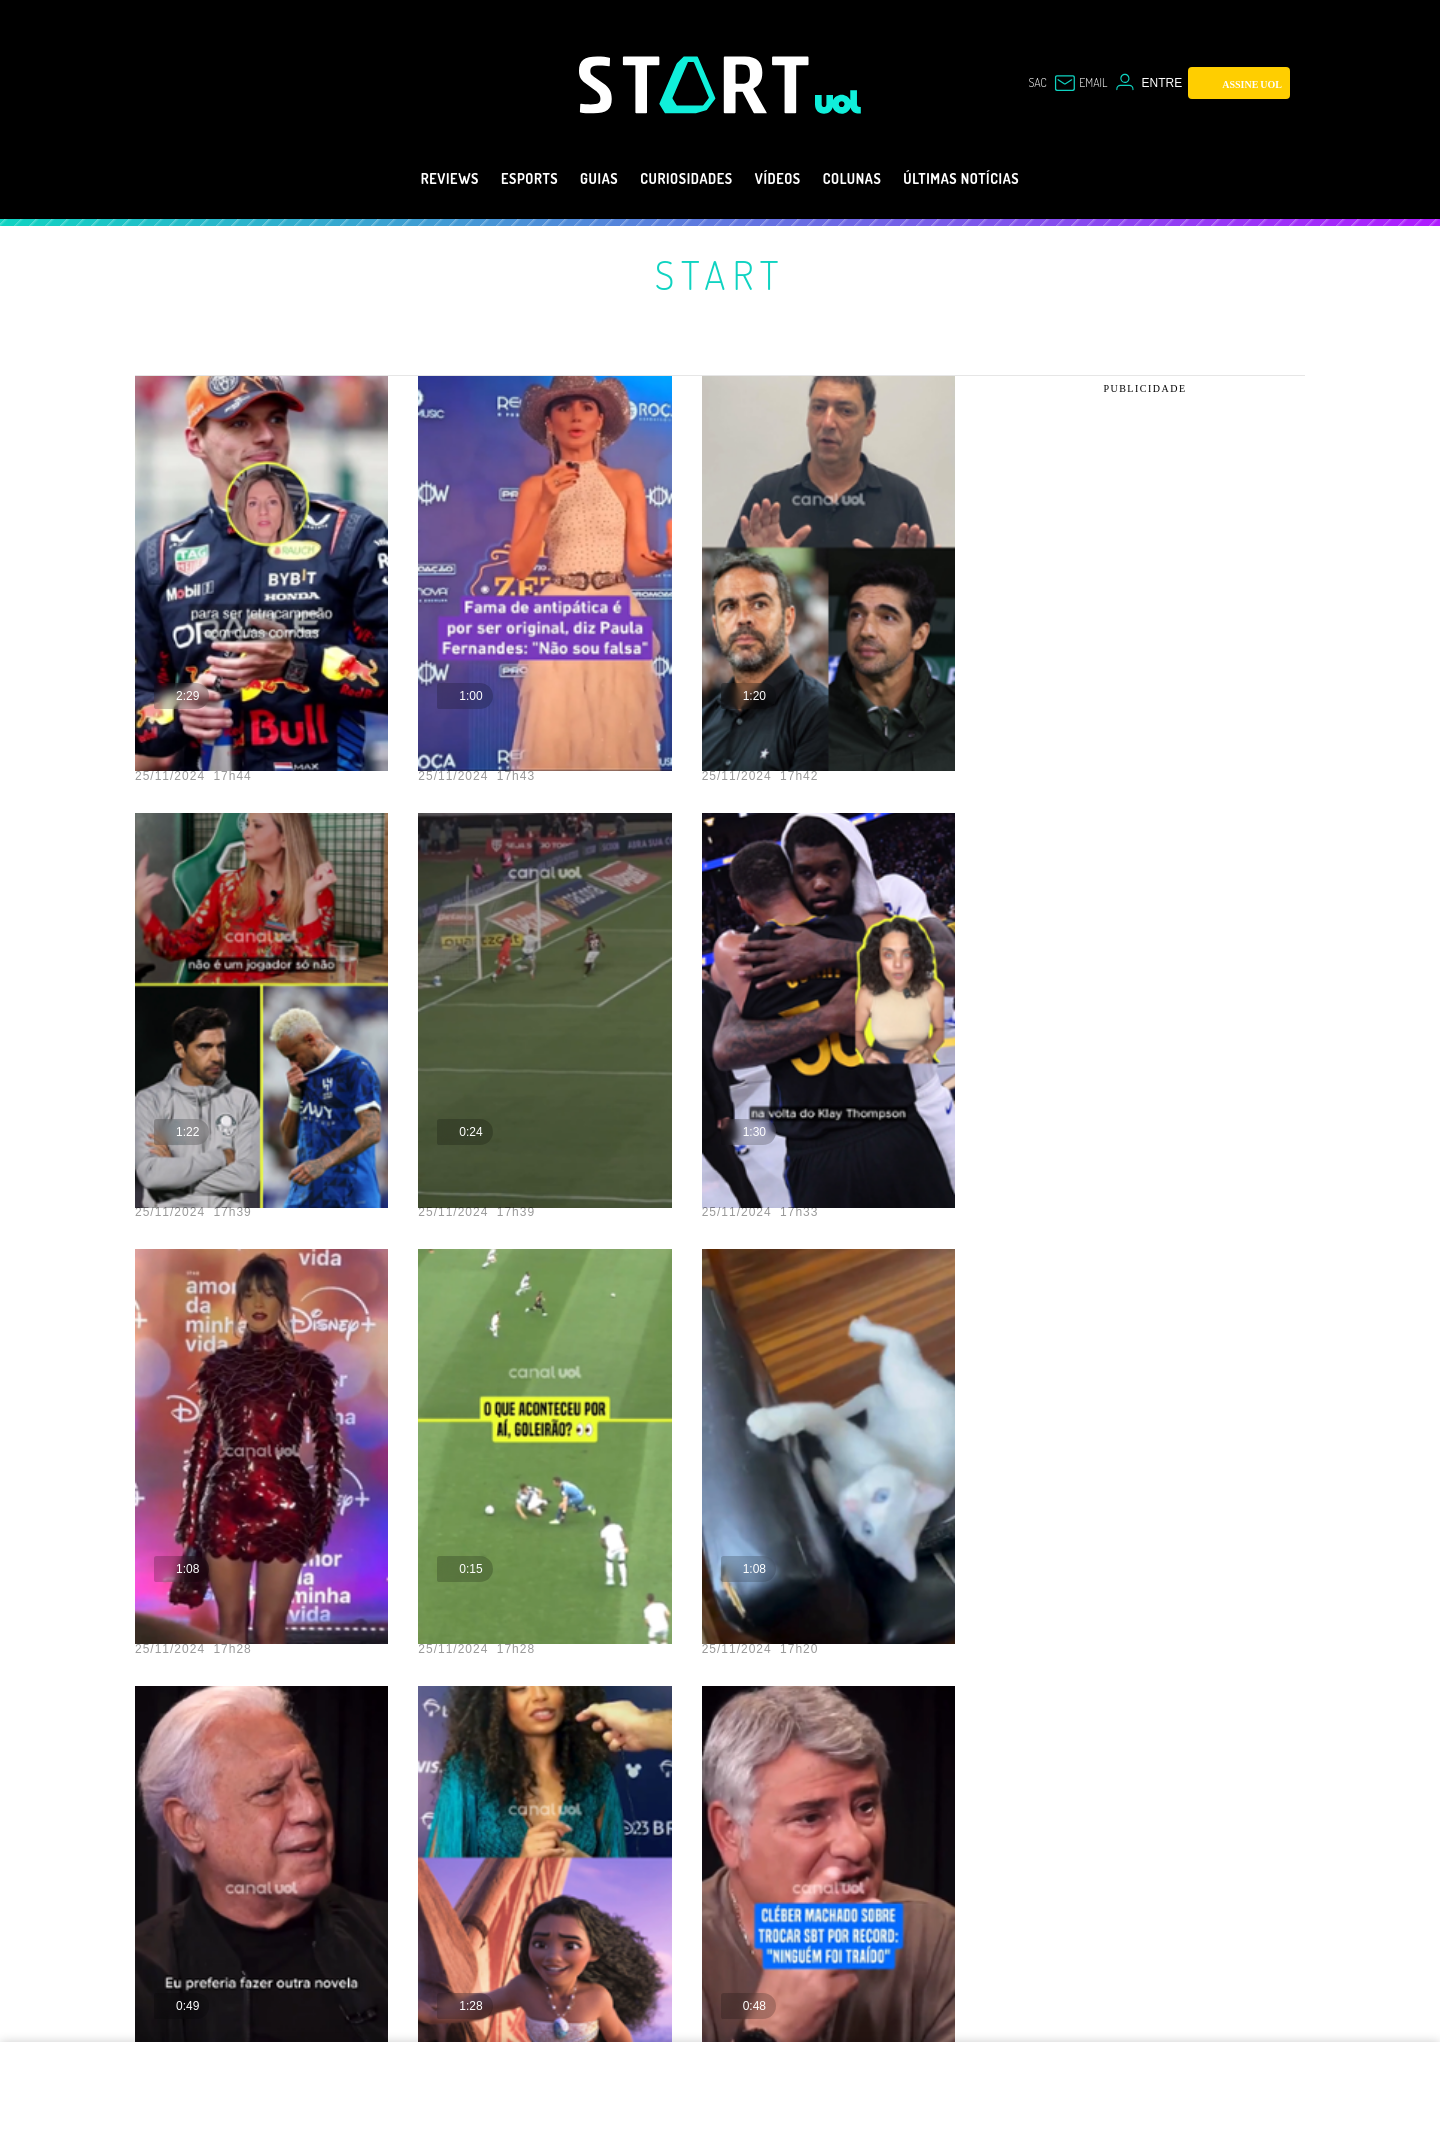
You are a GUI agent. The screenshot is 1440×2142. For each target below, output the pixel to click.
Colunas (872, 179)
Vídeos (785, 179)
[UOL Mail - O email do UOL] (1075, 83)
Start (720, 274)
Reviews (401, 179)
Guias (574, 179)
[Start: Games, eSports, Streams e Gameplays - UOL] (697, 84)
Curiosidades (678, 179)
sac (1025, 83)
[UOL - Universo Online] (838, 102)
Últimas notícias (1002, 179)
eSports (493, 179)
